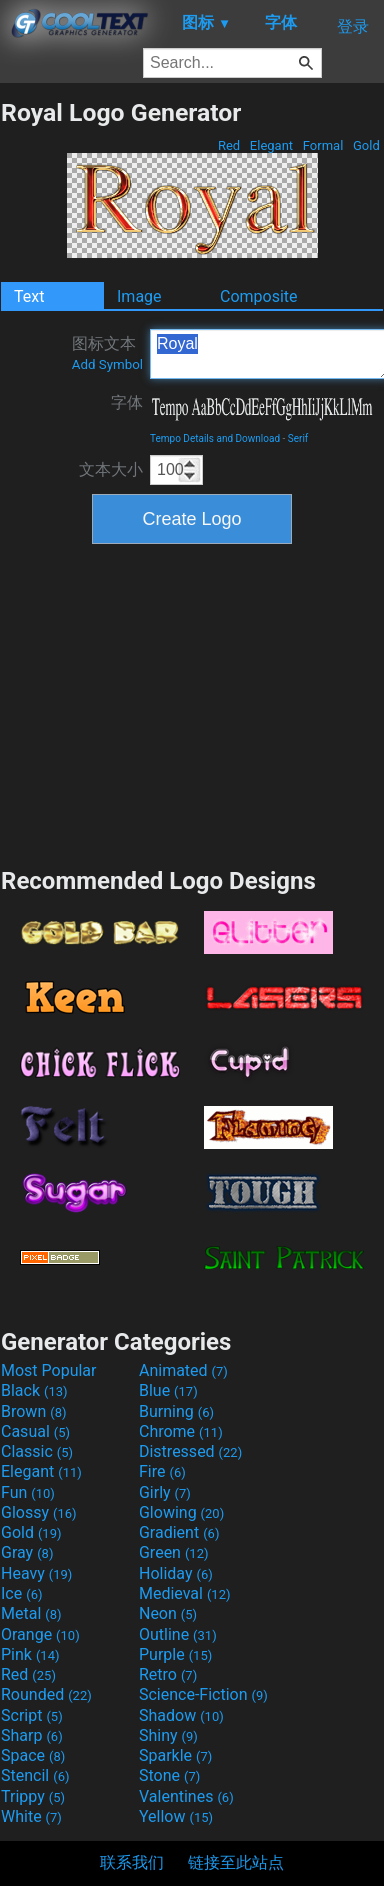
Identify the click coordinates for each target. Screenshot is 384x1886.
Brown (33, 1411)
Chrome (181, 1431)
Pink (30, 1654)
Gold (366, 145)
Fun (28, 1492)
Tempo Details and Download (215, 438)
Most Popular (49, 1370)
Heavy (36, 1573)
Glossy (39, 1512)
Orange (40, 1634)
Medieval (185, 1593)
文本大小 (111, 469)
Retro (168, 1674)
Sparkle (175, 1755)
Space (33, 1755)
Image (139, 296)
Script (32, 1715)
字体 (127, 402)
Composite (259, 296)
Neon (168, 1613)
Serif (298, 438)
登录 (353, 26)
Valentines (186, 1796)
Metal (31, 1613)
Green (174, 1552)
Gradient (179, 1532)
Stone (169, 1775)
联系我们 (132, 1862)
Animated (183, 1370)
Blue (168, 1390)
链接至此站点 (236, 1862)
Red (229, 145)
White (31, 1816)
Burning (176, 1411)
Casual (35, 1431)
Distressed (190, 1451)
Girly (165, 1492)
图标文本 (107, 353)
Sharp (32, 1735)
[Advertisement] (192, 703)
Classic (37, 1451)
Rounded (46, 1694)
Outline (178, 1634)
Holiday (176, 1573)
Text (29, 296)
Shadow (181, 1715)
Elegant (272, 145)
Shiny (168, 1735)
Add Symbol (107, 364)
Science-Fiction (203, 1694)
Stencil (35, 1775)
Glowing (181, 1512)
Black (34, 1390)
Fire (162, 1471)
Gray (27, 1552)
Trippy (33, 1796)
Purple (175, 1654)
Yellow (176, 1816)
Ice (21, 1593)
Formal (323, 145)
